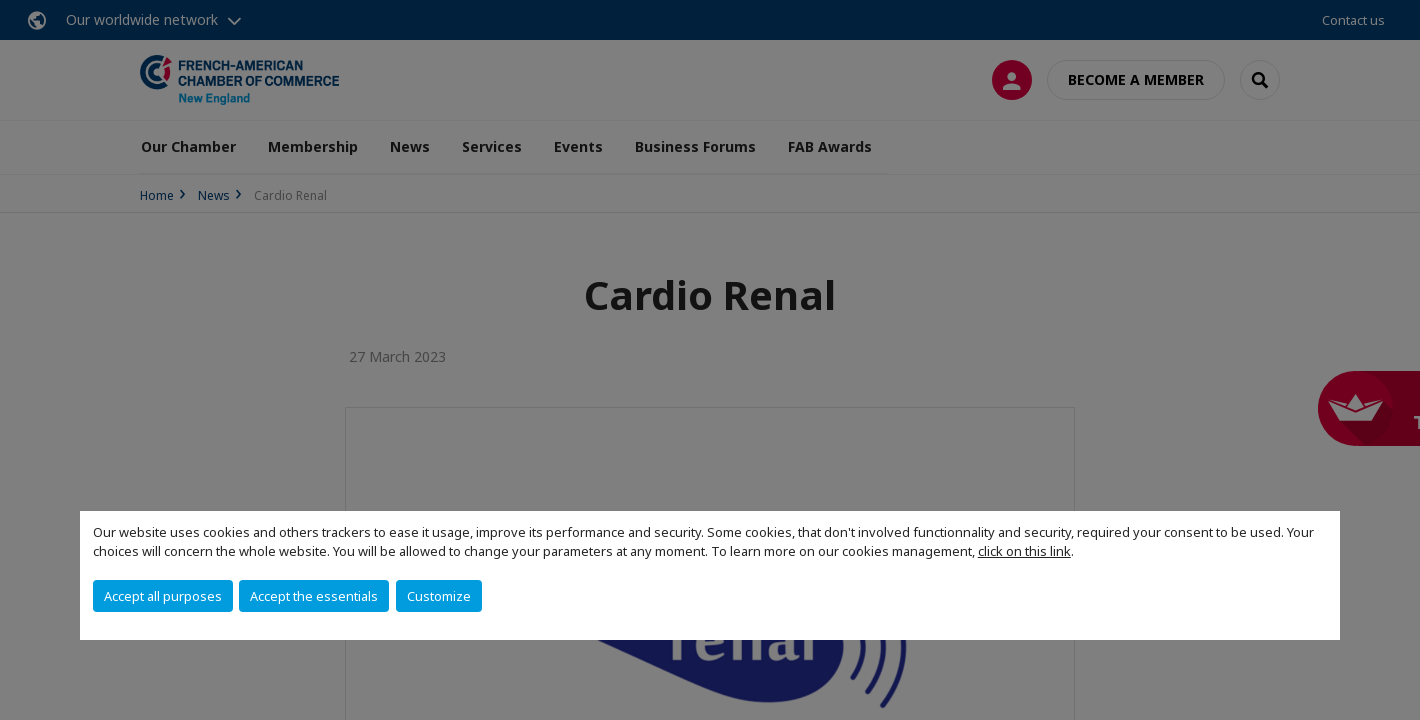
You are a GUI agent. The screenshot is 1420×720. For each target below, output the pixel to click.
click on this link (1024, 551)
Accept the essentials (314, 596)
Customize (439, 596)
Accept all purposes (163, 596)
